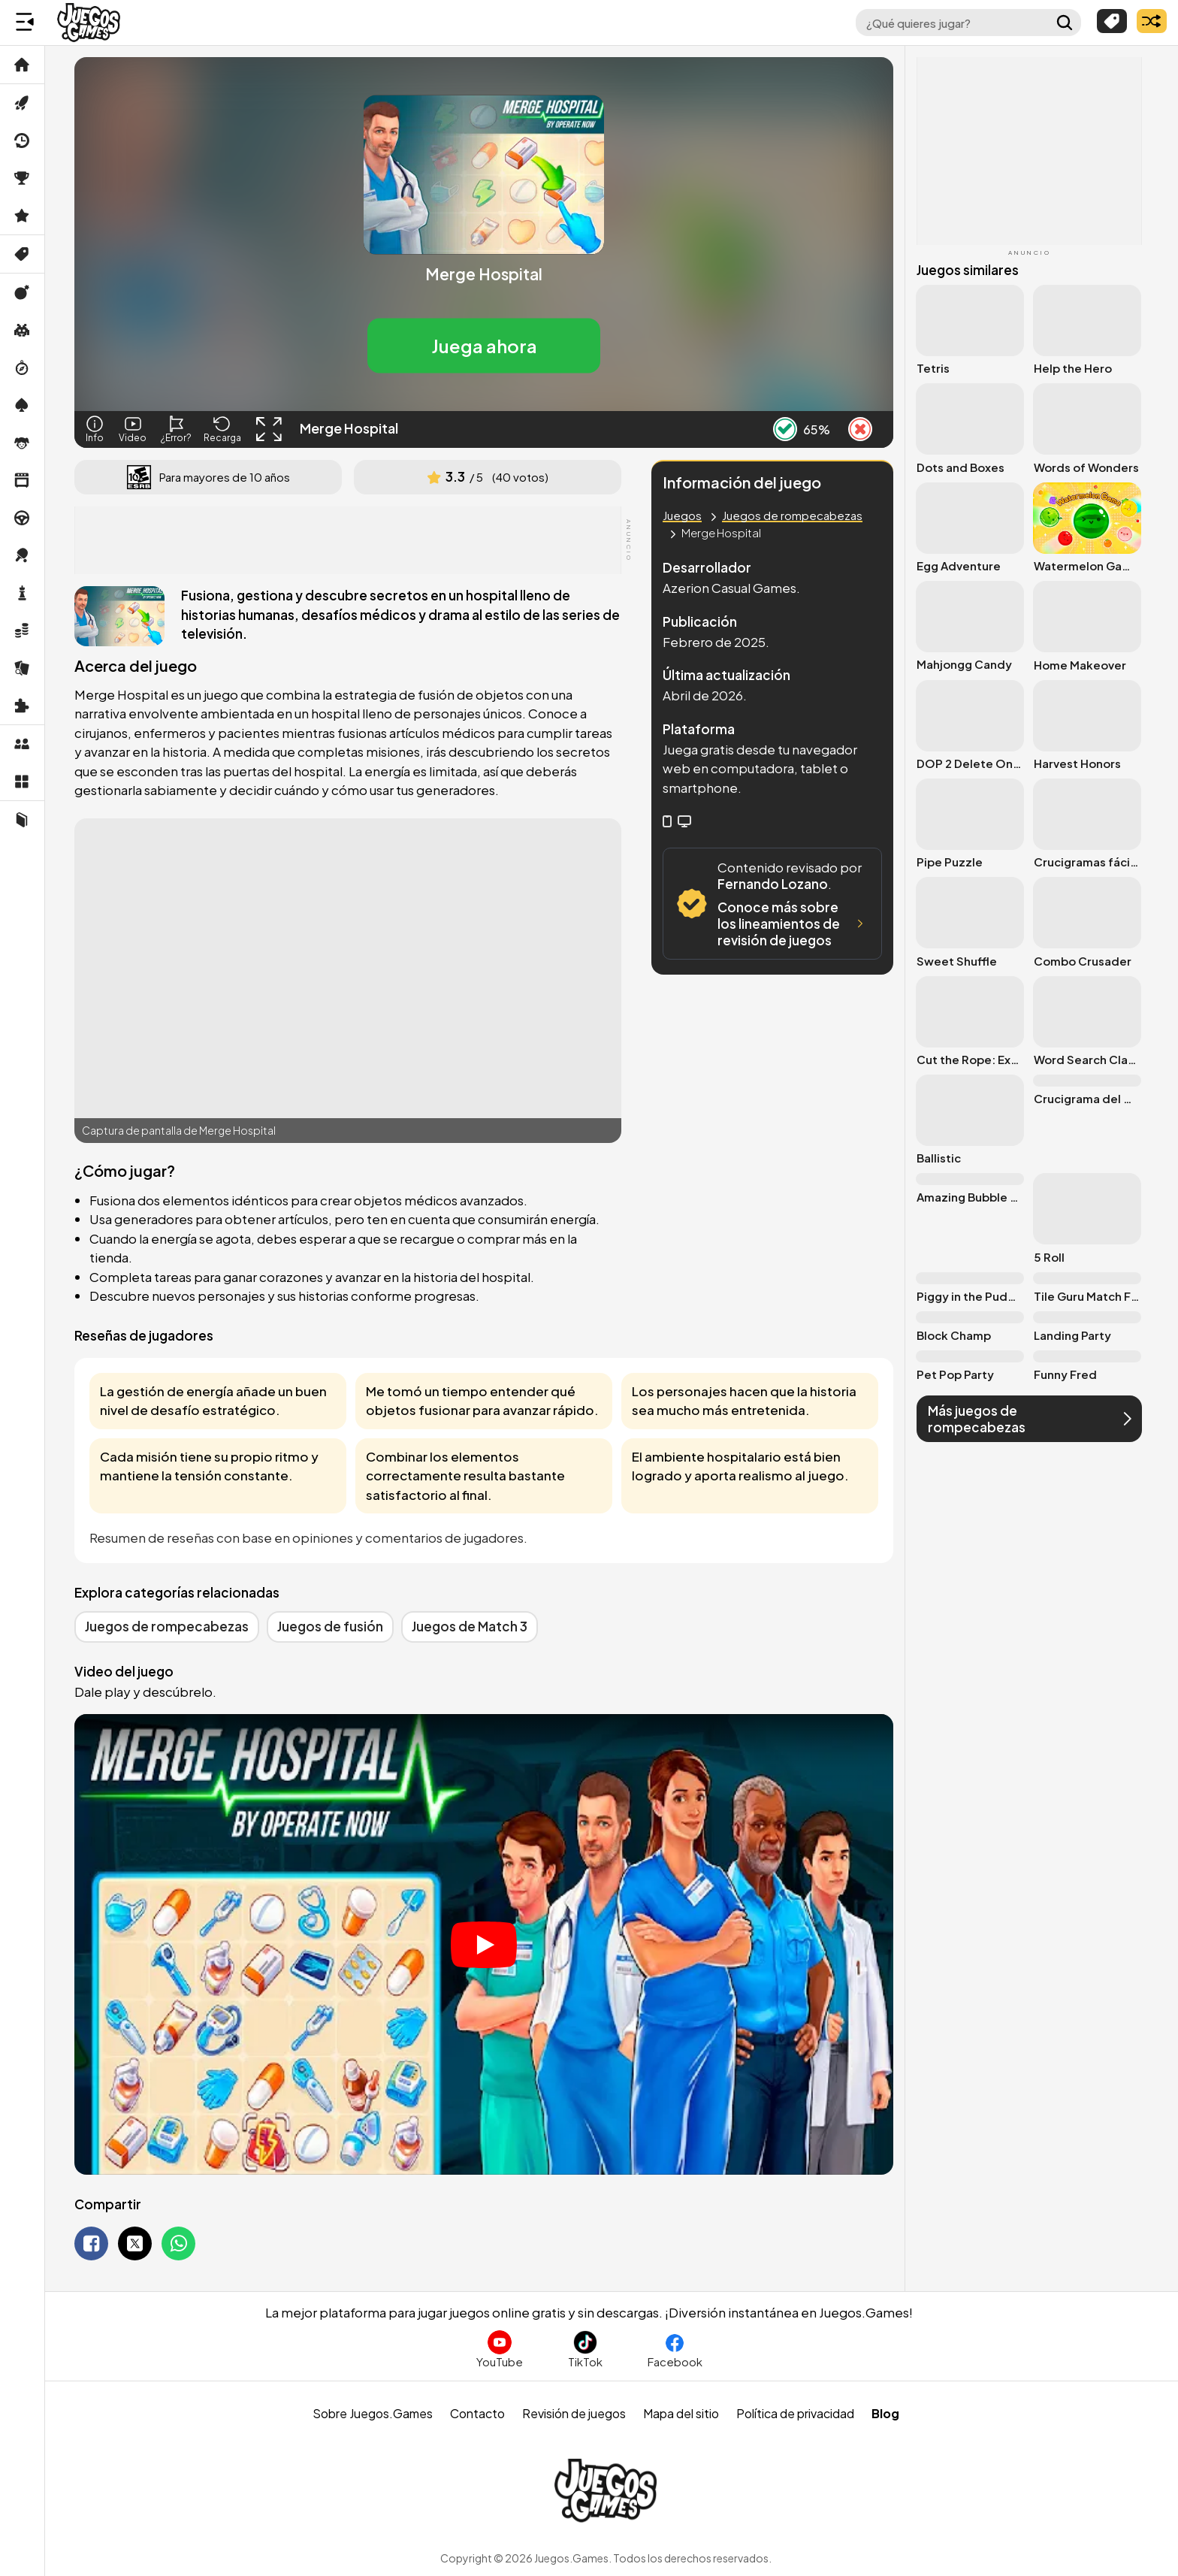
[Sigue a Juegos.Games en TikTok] (585, 2349)
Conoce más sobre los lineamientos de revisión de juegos (792, 923)
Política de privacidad (795, 2413)
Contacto (477, 2413)
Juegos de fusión (330, 1626)
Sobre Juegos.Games (373, 2413)
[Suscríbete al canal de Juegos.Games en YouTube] (499, 2349)
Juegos (682, 515)
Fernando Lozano (772, 883)
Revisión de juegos (574, 2413)
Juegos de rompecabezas (792, 515)
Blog (885, 2413)
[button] (483, 345)
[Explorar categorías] (1112, 21)
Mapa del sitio (681, 2413)
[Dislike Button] (860, 429)
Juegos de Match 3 (469, 1626)
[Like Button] (785, 429)
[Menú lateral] (25, 22)
